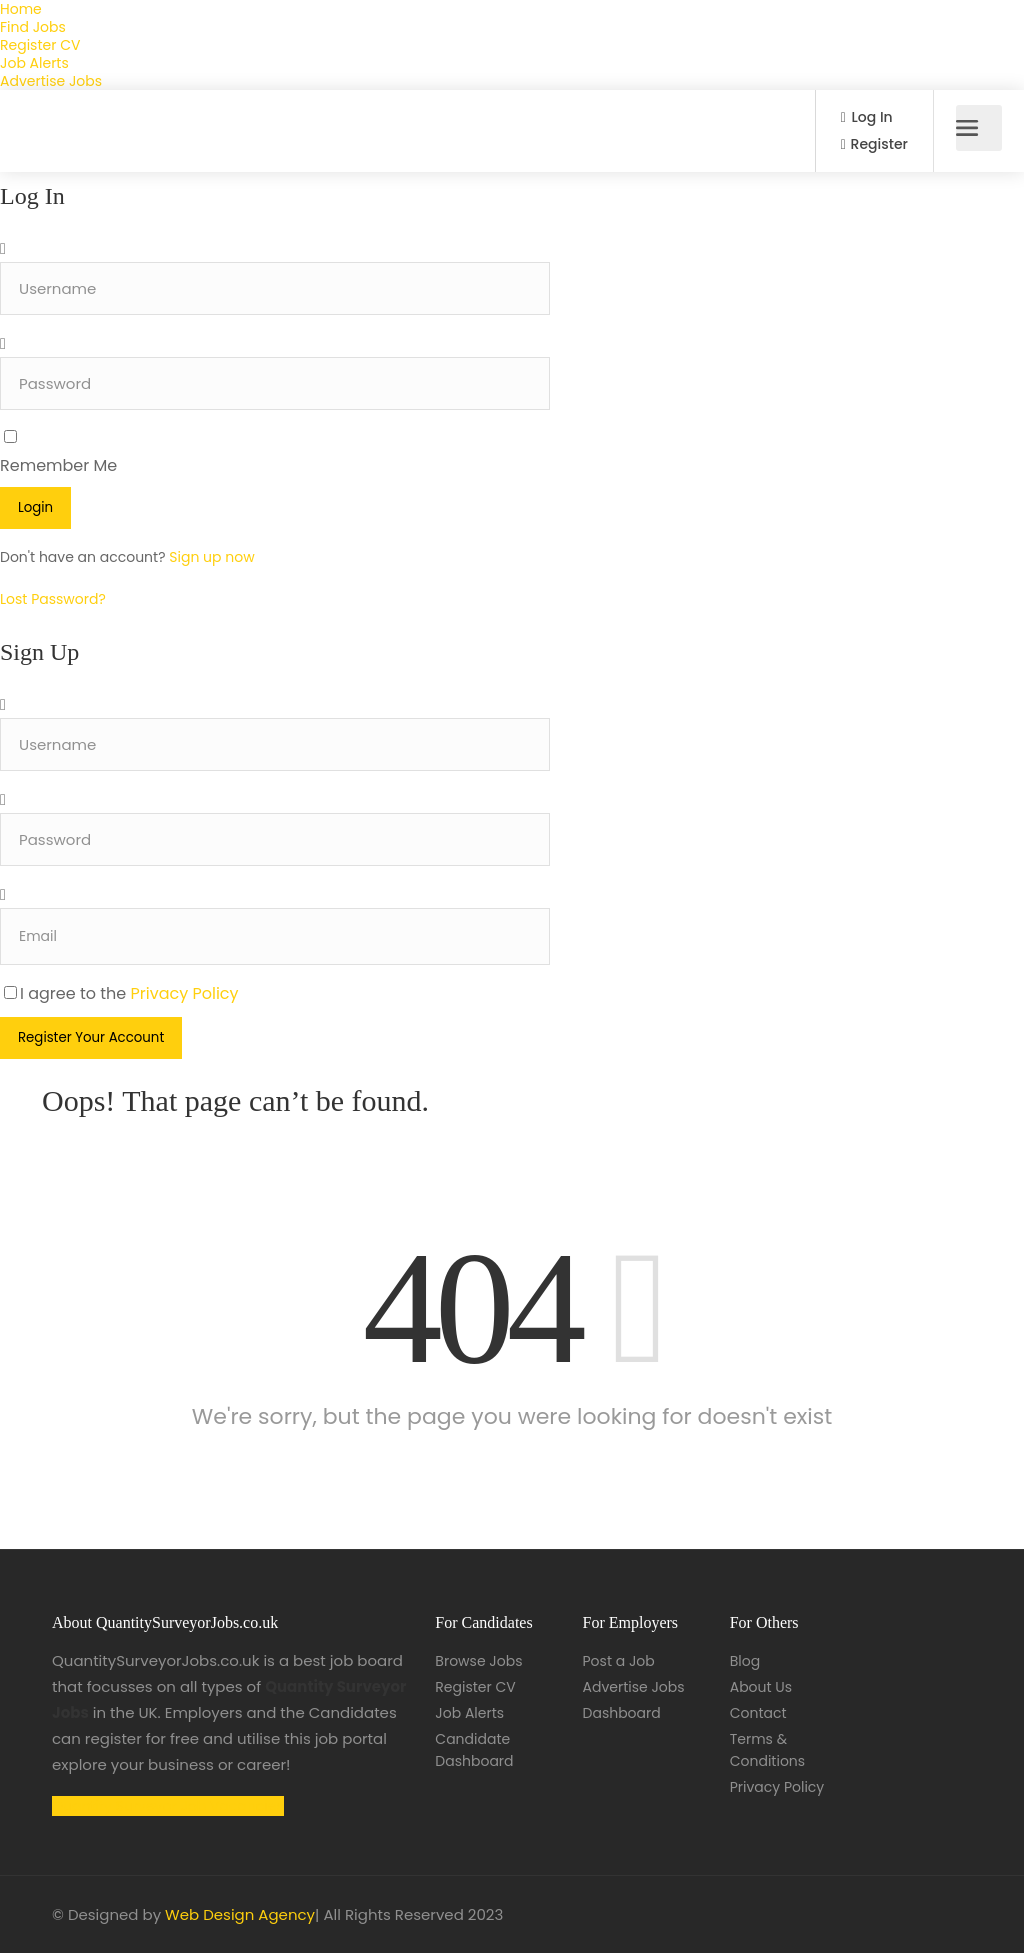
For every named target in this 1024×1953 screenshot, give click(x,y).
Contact (758, 1713)
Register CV (40, 45)
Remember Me (58, 465)
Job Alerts (34, 63)
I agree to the (121, 993)
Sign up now (211, 557)
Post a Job (619, 1661)
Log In (867, 117)
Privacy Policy (185, 993)
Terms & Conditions (767, 1750)
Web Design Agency (240, 1914)
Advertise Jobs (51, 81)
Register (874, 144)
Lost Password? (53, 599)
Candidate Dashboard (474, 1750)
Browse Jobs (478, 1661)
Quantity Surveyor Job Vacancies (168, 1806)
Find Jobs (33, 27)
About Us (761, 1687)
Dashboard (622, 1713)
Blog (745, 1661)
